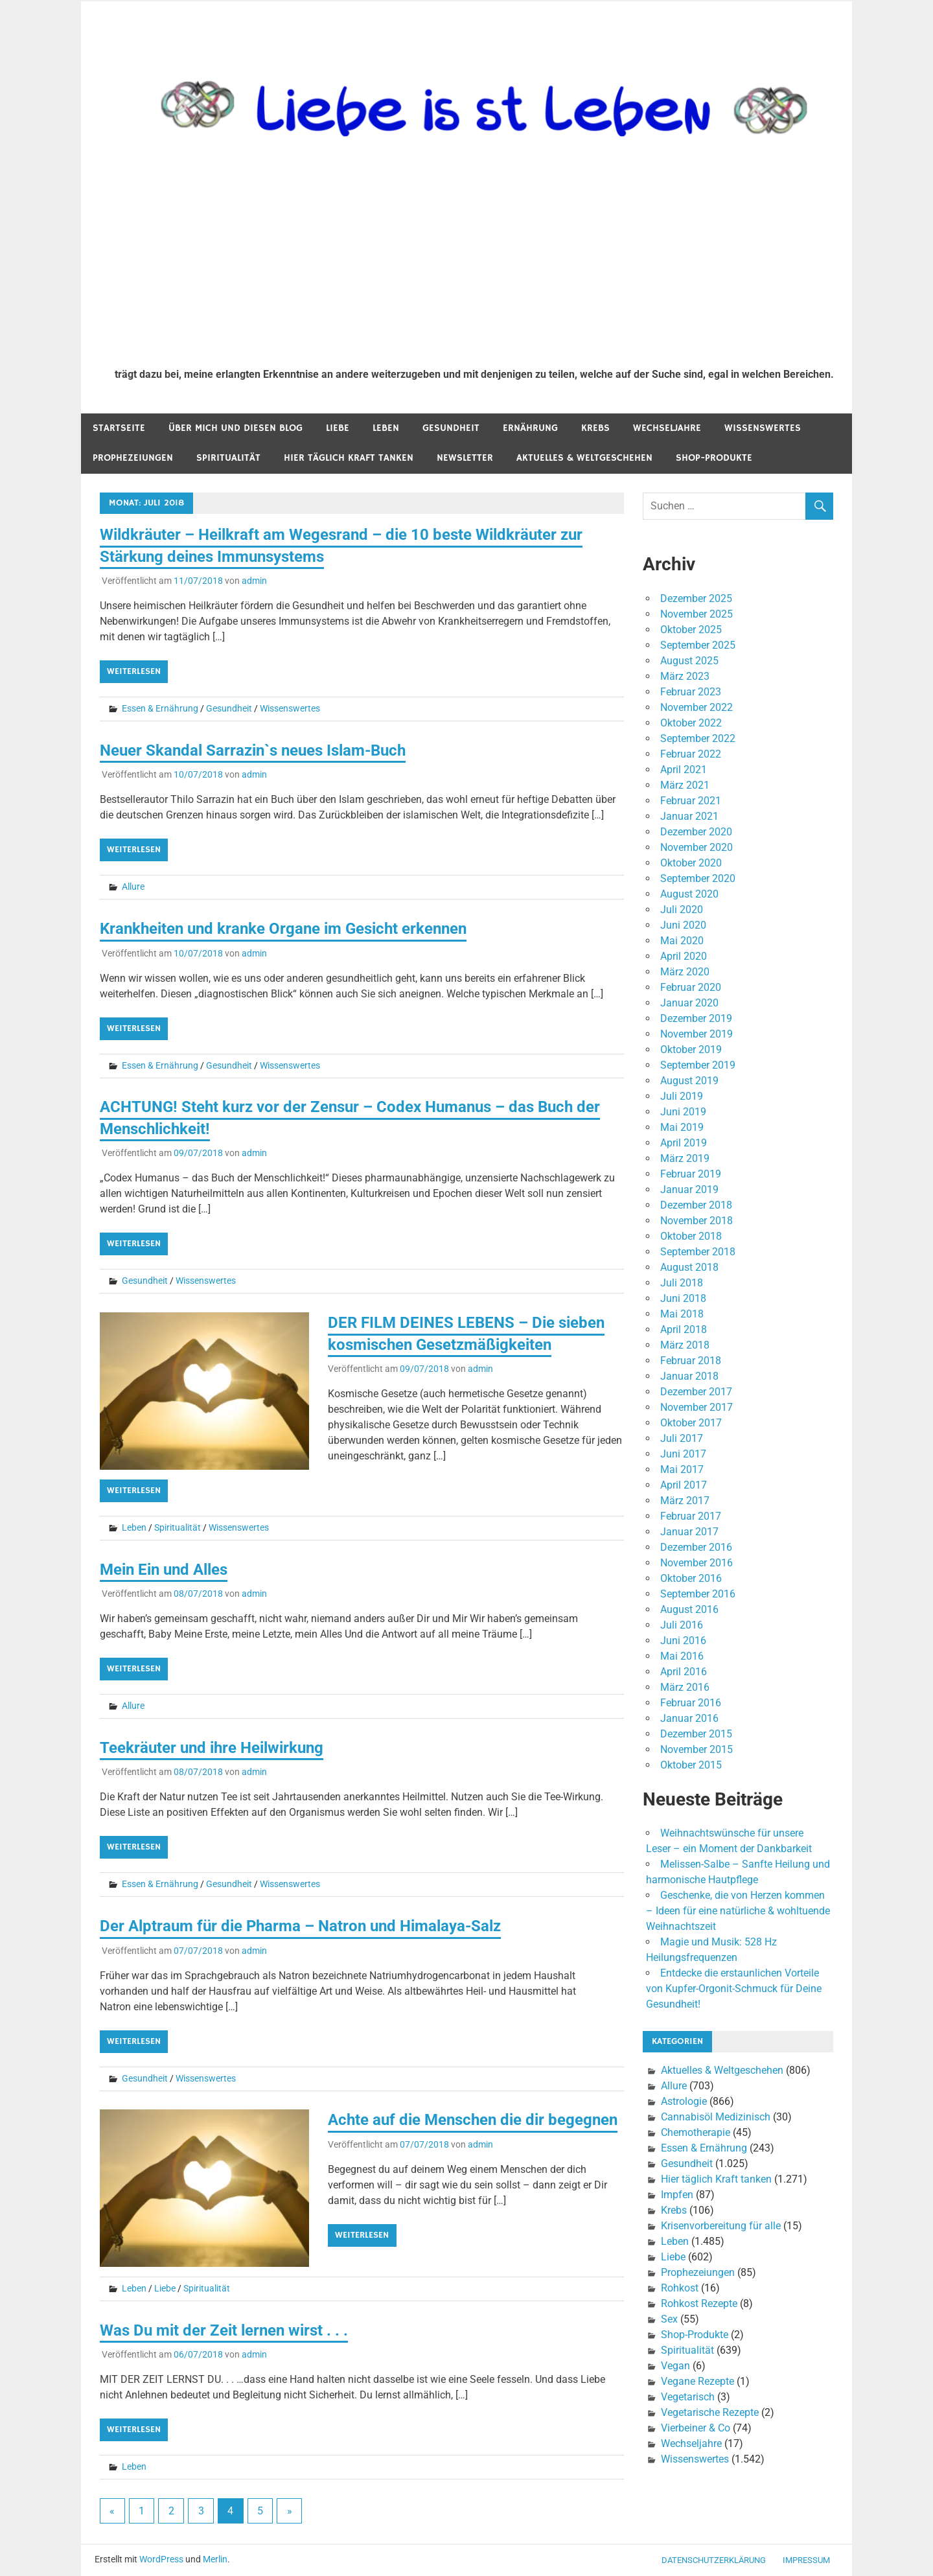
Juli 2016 (681, 1625)
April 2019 (683, 1143)
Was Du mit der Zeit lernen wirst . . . (224, 2330)
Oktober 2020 (691, 863)
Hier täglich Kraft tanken (348, 458)
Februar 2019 (690, 1174)
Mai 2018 (682, 1314)
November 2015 (696, 1749)
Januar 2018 (689, 1376)
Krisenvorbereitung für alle (721, 2226)
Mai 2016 (682, 1656)
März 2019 (684, 1158)
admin (254, 580)
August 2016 (689, 1609)
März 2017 (684, 1500)
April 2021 (683, 769)
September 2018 (697, 1252)
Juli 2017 (681, 1438)
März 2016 (684, 1687)
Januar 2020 (689, 1003)
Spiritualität (228, 458)
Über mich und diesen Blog (235, 428)
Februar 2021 (690, 801)
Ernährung (530, 428)
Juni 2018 (683, 1298)
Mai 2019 (682, 1127)
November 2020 (696, 847)
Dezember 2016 (696, 1547)
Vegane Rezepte (697, 2381)
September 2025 (697, 645)
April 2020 (683, 956)
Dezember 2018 (696, 1205)
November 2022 (696, 707)
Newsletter (465, 458)
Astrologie (684, 2101)
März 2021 (684, 785)
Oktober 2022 (691, 723)
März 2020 (684, 972)
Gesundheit (450, 428)
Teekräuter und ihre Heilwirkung (211, 1748)
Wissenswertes (762, 428)
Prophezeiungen (133, 458)
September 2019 (697, 1065)
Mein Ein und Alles (163, 1570)
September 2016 (697, 1594)
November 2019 (696, 1034)
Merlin (215, 2559)
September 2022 (697, 738)
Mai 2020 (682, 940)
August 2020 (689, 894)
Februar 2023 (690, 692)
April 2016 (683, 1671)
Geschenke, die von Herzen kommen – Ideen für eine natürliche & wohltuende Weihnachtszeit (738, 1910)
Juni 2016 (683, 1640)
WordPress (161, 2559)
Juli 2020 (681, 909)
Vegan (675, 2366)
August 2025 (689, 661)
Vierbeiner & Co (695, 2428)
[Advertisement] (474, 260)
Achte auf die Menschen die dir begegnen (472, 2120)
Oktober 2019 (691, 1049)
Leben (386, 428)
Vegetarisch (688, 2397)
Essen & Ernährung (160, 708)
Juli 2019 (681, 1096)
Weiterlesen (134, 671)
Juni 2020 (683, 925)
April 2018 (683, 1329)
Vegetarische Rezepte (710, 2412)
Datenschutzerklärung (714, 2560)
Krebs (595, 428)
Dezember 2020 (696, 832)
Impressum (806, 2560)
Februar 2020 (690, 987)
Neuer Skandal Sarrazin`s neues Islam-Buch (253, 750)
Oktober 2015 (691, 1765)
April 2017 (683, 1485)
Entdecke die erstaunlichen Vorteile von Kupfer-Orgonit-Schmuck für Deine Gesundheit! (734, 1988)
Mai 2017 (682, 1469)
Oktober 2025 (691, 629)
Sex (669, 2319)
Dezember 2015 (696, 1734)
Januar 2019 (689, 1189)
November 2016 (696, 1563)
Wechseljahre (667, 428)
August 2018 (689, 1267)
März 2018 (684, 1345)
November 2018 (696, 1220)
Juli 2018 (681, 1283)
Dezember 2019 (696, 1018)
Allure (133, 886)
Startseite (119, 428)
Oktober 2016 (691, 1578)
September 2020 (697, 878)
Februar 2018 (690, 1360)
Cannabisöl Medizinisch (715, 2117)
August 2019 (689, 1080)
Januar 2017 (689, 1532)
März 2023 (684, 676)
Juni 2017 (683, 1454)
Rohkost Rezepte (699, 2303)
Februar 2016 (690, 1703)
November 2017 (696, 1407)
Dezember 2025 (696, 598)
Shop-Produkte (714, 458)
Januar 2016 (689, 1718)
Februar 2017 (690, 1516)
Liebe (337, 428)
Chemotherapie (695, 2132)
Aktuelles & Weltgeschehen (584, 458)
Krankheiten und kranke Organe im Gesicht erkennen (283, 929)
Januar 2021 (689, 816)
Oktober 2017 (691, 1423)
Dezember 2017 (696, 1392)
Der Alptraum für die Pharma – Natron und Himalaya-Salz (300, 1926)
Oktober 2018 (691, 1236)
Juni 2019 (683, 1112)
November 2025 (696, 614)
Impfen (677, 2194)
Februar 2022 (690, 754)
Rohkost (679, 2288)
